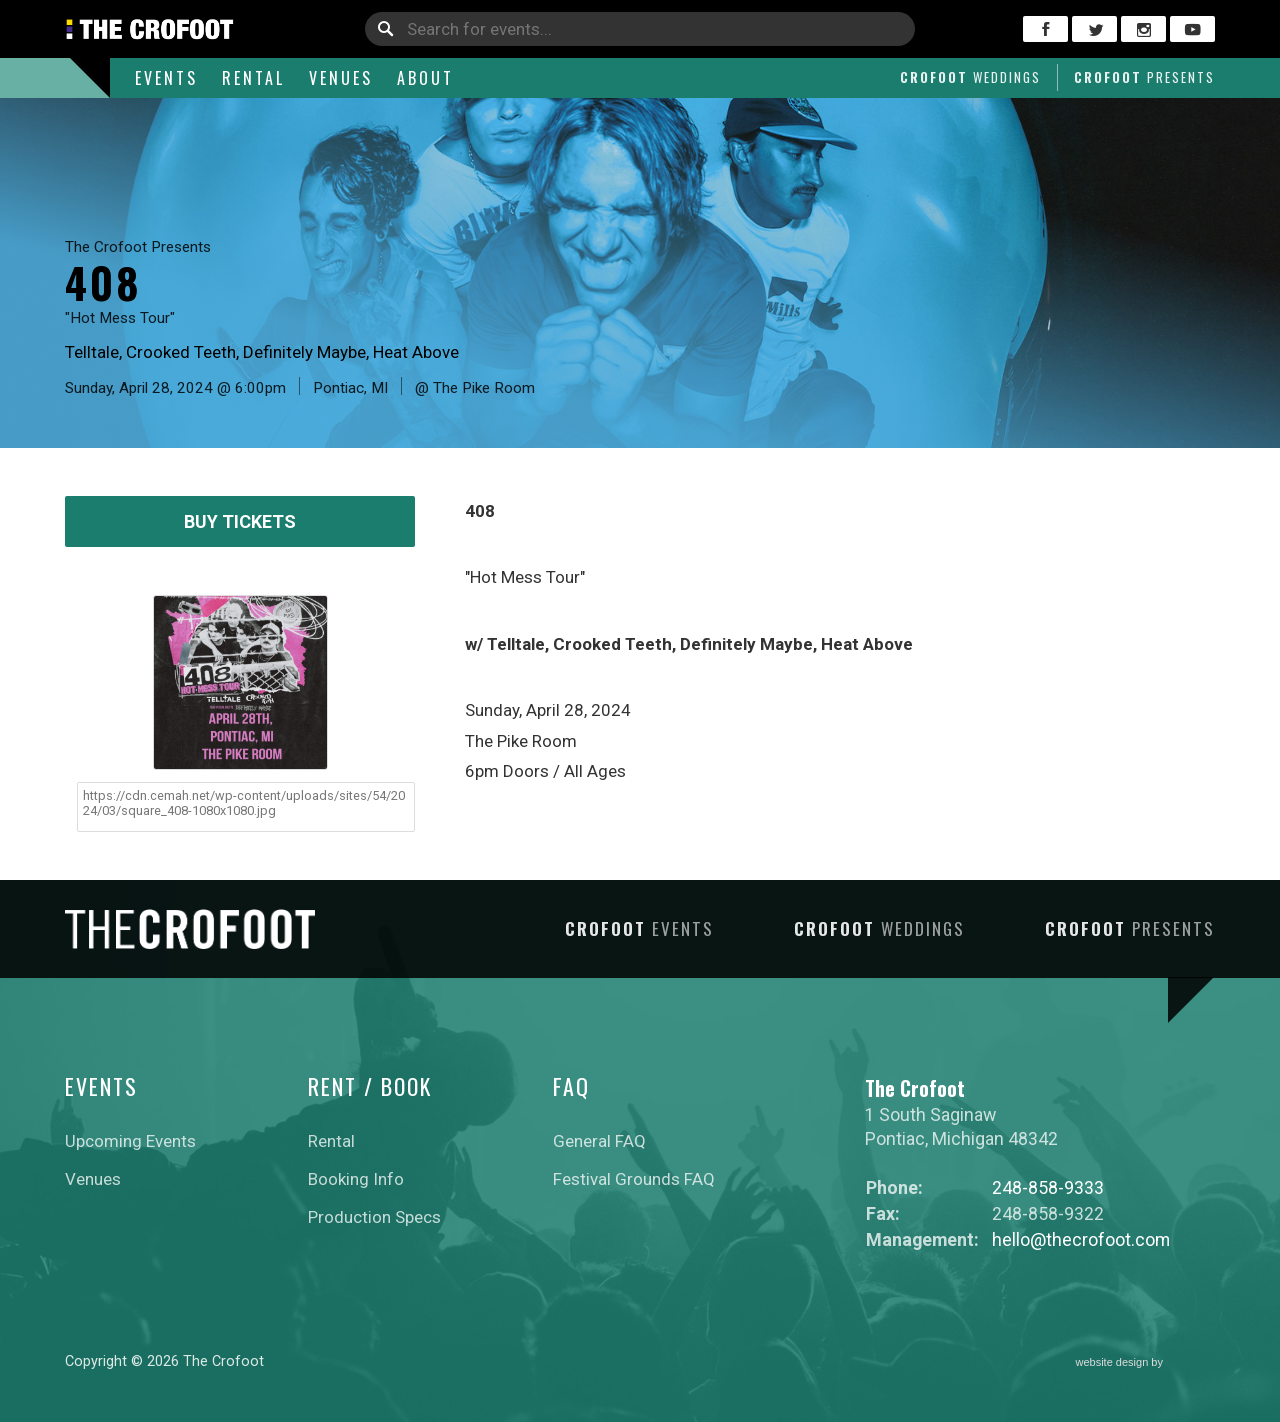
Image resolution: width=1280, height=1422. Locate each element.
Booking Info (356, 1179)
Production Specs (374, 1217)
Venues (341, 78)
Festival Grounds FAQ (634, 1179)
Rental (253, 78)
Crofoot (970, 77)
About (425, 78)
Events (166, 78)
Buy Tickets (240, 521)
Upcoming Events (130, 1141)
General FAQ (599, 1141)
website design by (1146, 1364)
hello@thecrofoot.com (1081, 1239)
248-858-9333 (1048, 1187)
